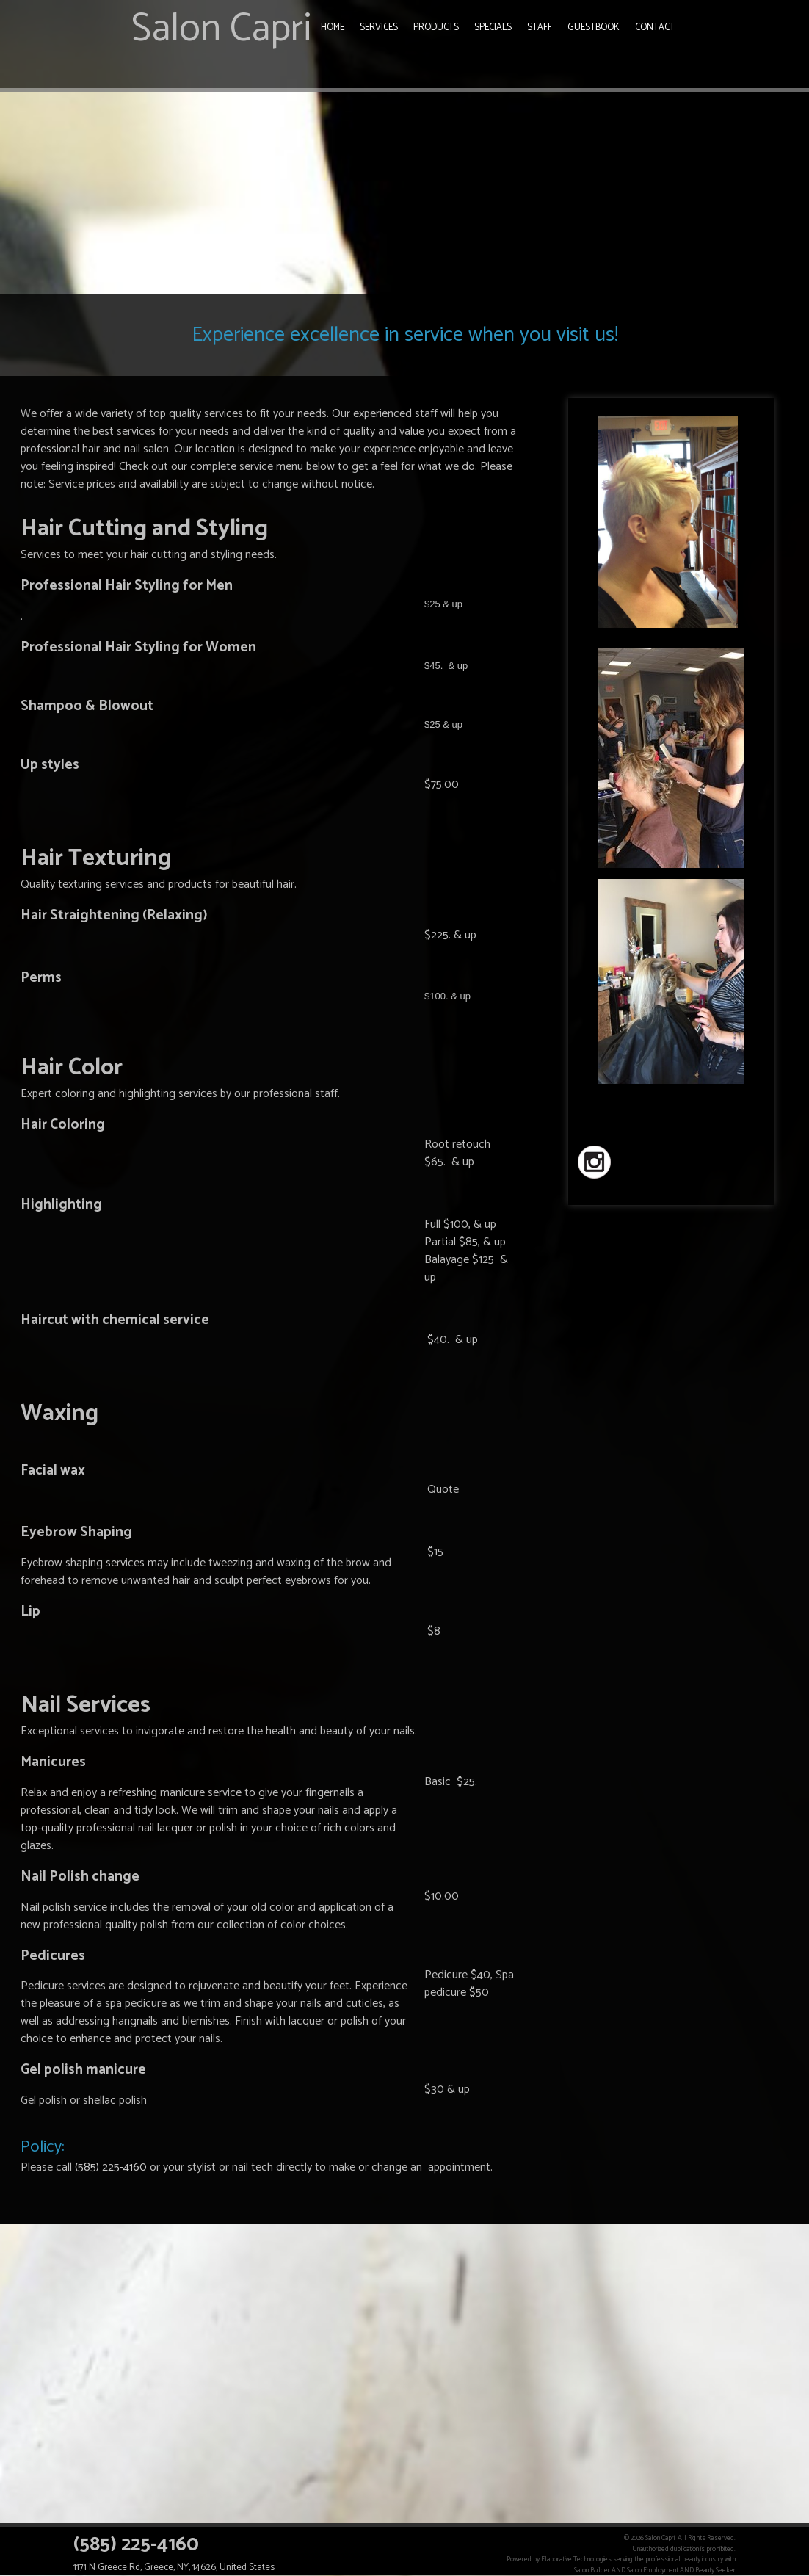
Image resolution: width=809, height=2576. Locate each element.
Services (379, 28)
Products (436, 28)
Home (332, 28)
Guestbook (593, 28)
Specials (493, 28)
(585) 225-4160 (111, 2167)
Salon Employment (652, 2570)
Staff (539, 28)
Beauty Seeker (715, 2570)
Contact (655, 28)
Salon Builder (592, 2570)
